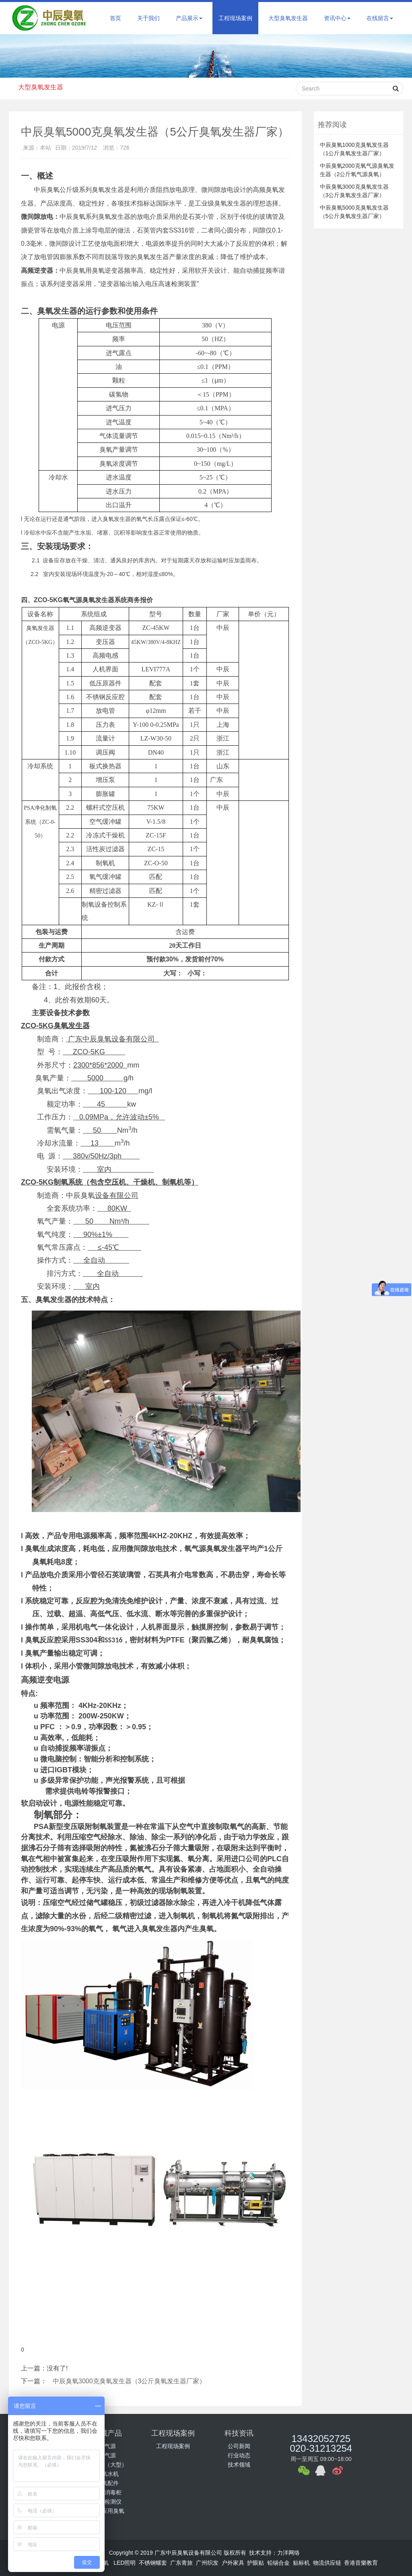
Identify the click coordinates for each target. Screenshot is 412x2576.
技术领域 (239, 2464)
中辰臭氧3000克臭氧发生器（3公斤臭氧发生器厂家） (129, 2381)
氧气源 (107, 2455)
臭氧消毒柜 (107, 2492)
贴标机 (301, 2563)
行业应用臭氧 (107, 2511)
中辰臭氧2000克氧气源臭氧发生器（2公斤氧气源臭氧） (357, 170)
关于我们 (148, 18)
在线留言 (380, 18)
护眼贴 (255, 2563)
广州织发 (207, 2563)
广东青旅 (181, 2563)
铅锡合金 (278, 2563)
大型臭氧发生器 (288, 18)
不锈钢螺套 (153, 2563)
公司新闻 (239, 2446)
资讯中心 (337, 18)
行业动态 (239, 2455)
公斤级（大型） (107, 2464)
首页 (115, 18)
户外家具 (233, 2563)
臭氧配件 (107, 2483)
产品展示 (189, 18)
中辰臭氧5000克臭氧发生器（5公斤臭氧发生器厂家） (354, 211)
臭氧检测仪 (107, 2501)
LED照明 (124, 2563)
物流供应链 (327, 2563)
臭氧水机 (107, 2474)
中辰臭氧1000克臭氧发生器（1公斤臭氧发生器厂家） (354, 149)
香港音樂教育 (361, 2563)
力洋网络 (288, 2552)
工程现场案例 (235, 18)
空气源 (107, 2446)
